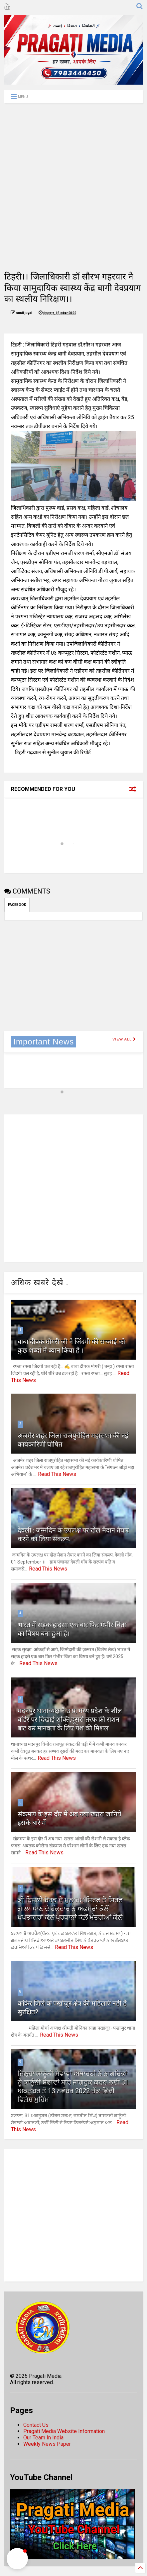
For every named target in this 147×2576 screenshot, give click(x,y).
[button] (17, 2558)
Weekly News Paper (47, 2444)
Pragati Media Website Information (64, 2431)
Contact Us (36, 2425)
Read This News (57, 1474)
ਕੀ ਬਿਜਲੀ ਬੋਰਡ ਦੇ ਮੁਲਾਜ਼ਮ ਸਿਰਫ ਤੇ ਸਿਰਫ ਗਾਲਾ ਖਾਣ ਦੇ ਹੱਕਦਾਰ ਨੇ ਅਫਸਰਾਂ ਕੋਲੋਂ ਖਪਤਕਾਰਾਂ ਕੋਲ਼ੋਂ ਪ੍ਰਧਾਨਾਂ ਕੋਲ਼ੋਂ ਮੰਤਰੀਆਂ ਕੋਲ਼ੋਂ (70, 1908)
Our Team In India (43, 2437)
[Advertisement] (73, 187)
